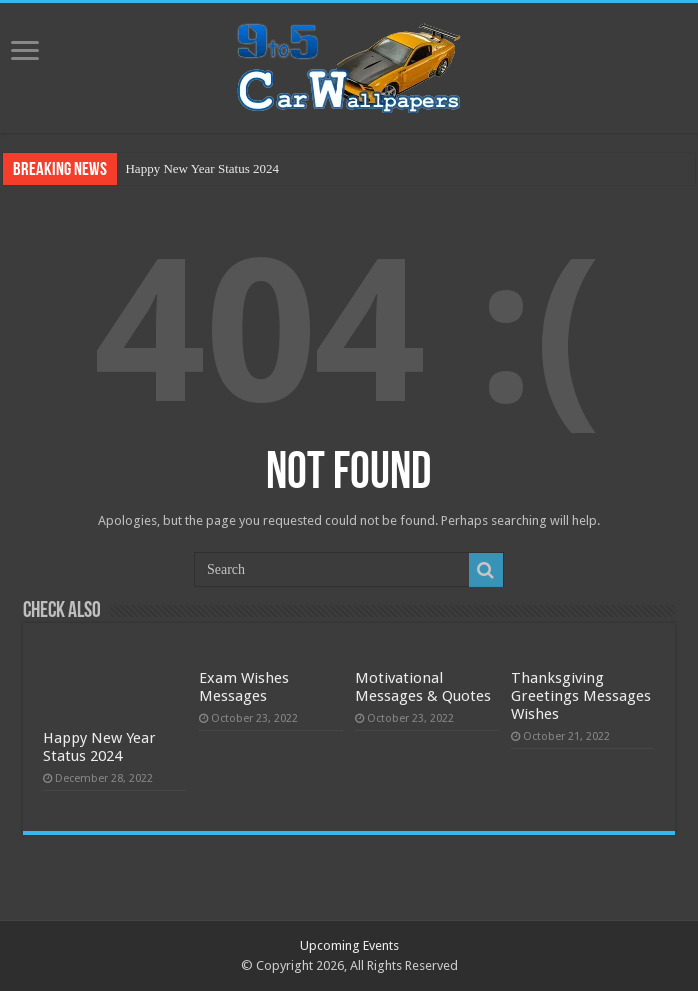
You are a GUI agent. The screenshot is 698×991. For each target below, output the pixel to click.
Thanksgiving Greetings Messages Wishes (581, 696)
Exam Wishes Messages (244, 687)
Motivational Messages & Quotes (423, 687)
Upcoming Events (349, 945)
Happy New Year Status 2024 (201, 168)
